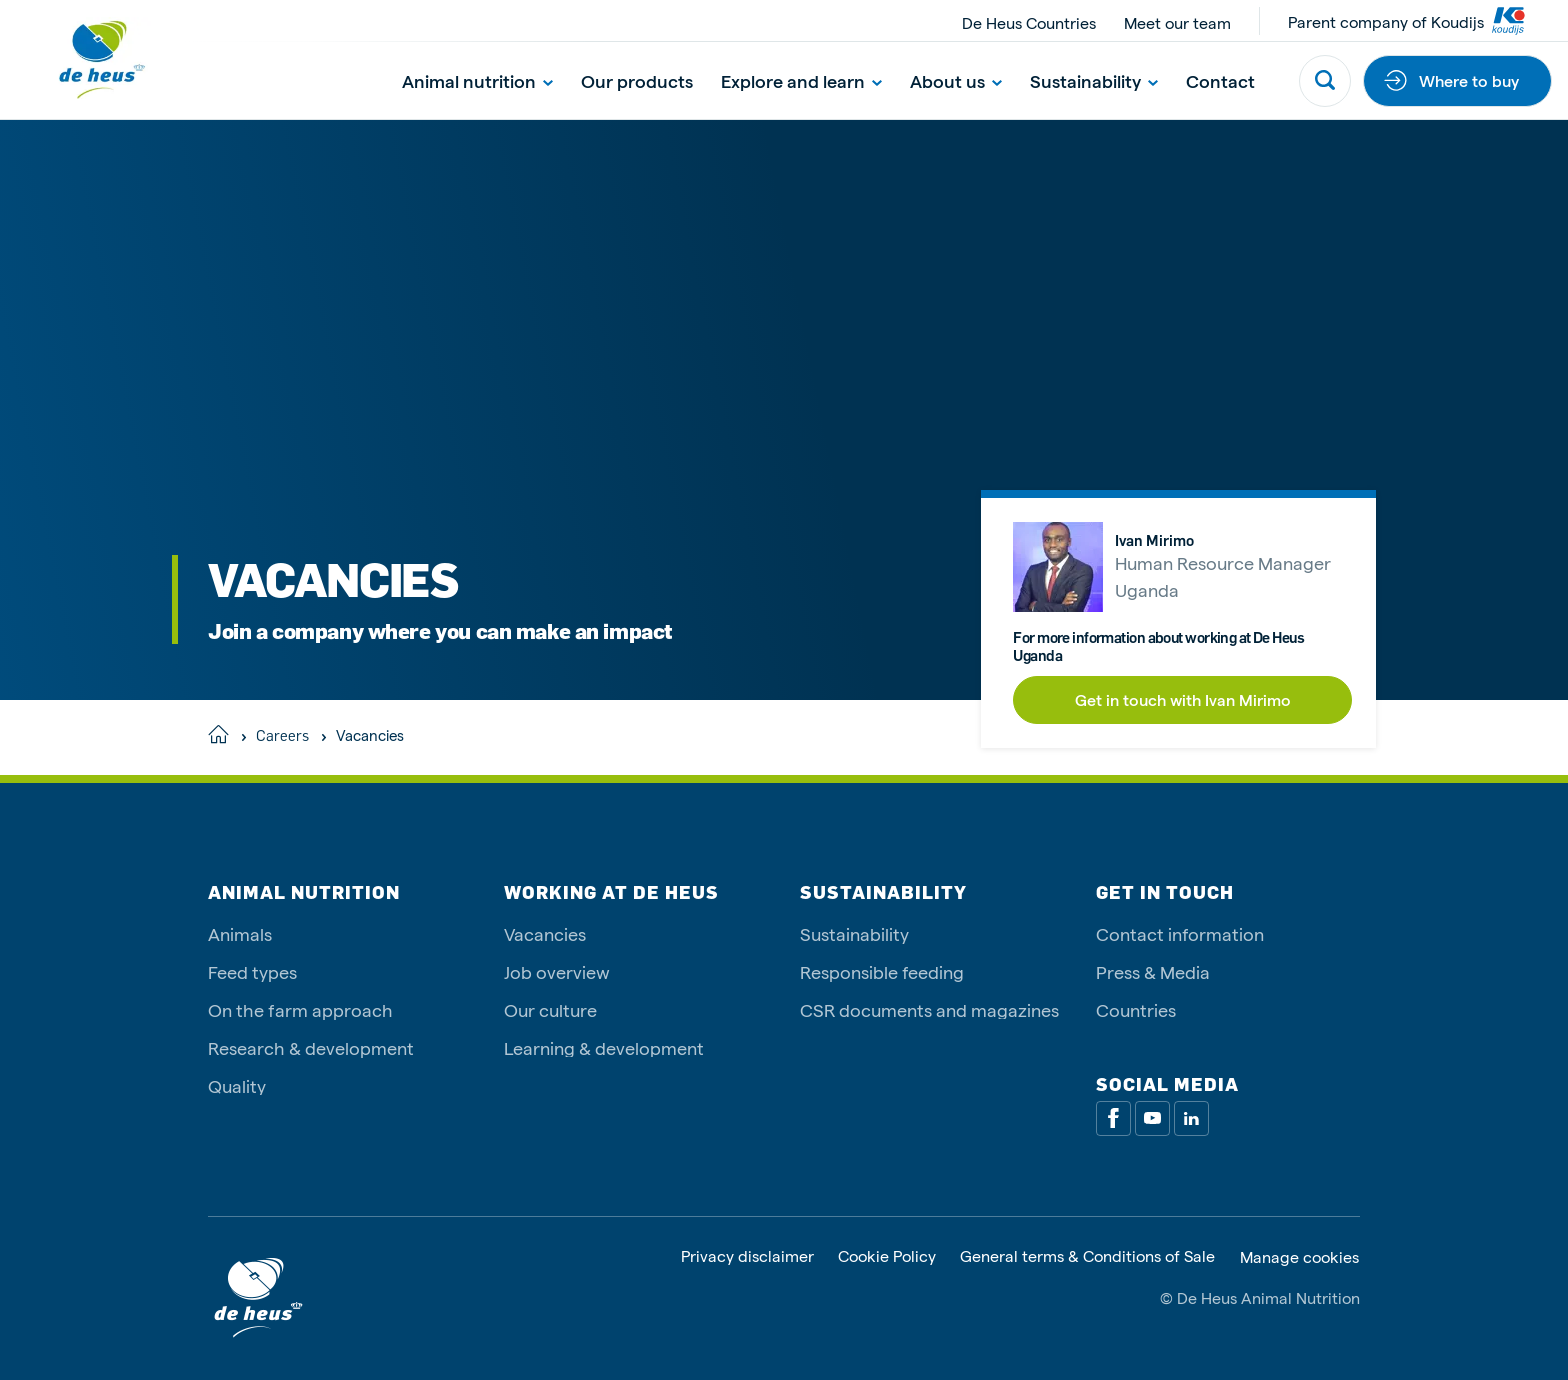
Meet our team (1177, 22)
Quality (237, 1085)
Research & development (311, 1047)
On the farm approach (300, 1009)
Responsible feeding (882, 971)
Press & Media (1153, 971)
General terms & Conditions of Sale (1087, 1256)
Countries (1136, 1009)
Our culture (550, 1009)
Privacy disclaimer (747, 1256)
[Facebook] (1113, 1118)
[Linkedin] (1191, 1118)
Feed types (252, 971)
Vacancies (545, 933)
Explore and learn (801, 80)
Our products (637, 80)
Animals (240, 933)
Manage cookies (1299, 1257)
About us (956, 80)
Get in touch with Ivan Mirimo (1183, 699)
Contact (1220, 80)
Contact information (1180, 933)
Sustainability (1094, 80)
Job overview (557, 971)
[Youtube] (1152, 1118)
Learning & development (604, 1047)
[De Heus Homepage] (85, 59)
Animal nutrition (477, 80)
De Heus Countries (1029, 22)
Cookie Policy (887, 1256)
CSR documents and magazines (929, 1009)
